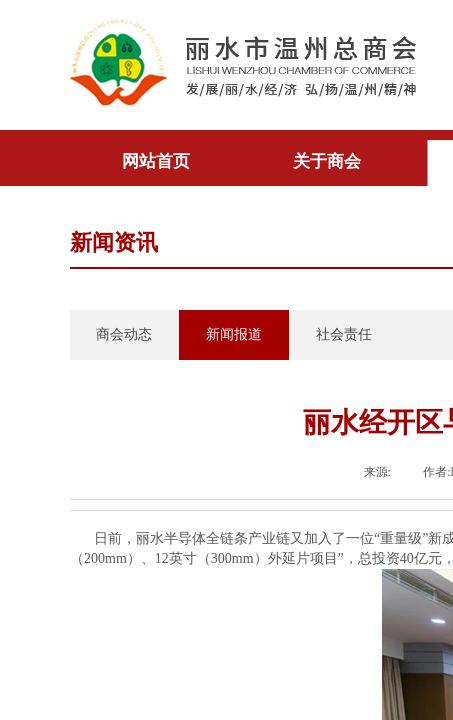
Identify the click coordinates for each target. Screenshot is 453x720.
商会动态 (124, 334)
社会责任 (344, 334)
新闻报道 (234, 334)
